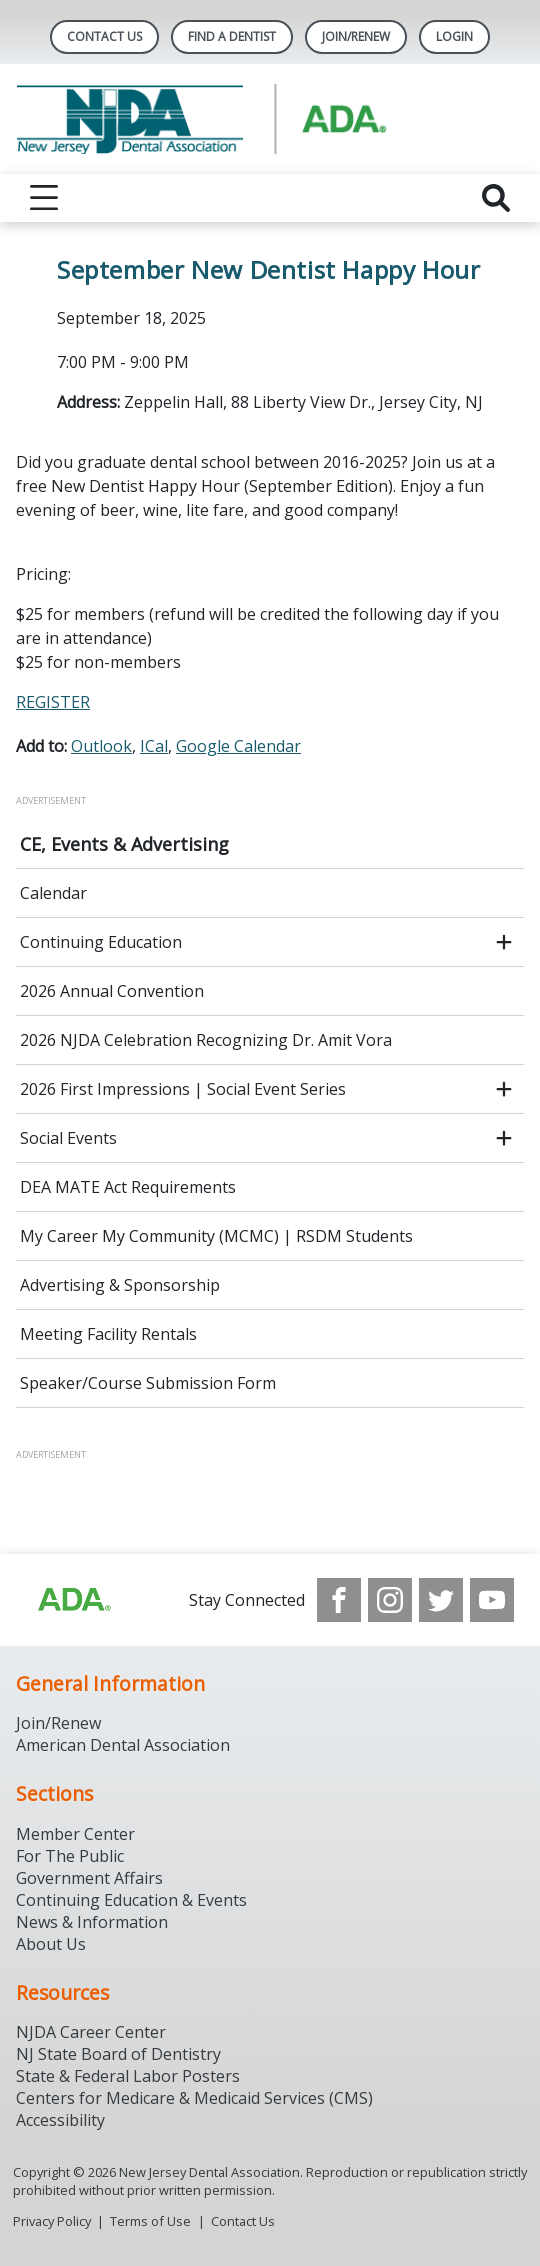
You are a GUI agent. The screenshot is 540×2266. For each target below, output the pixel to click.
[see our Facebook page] (339, 1600)
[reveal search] (496, 198)
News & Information (92, 1922)
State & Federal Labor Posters (128, 2076)
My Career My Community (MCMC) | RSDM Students (216, 1236)
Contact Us (104, 36)
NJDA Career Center (91, 2032)
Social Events (68, 1138)
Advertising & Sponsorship (120, 1285)
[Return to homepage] (270, 119)
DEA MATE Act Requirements (128, 1187)
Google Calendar (238, 746)
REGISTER (53, 702)
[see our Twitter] (441, 1600)
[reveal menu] (44, 198)
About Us (51, 1944)
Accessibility (60, 2120)
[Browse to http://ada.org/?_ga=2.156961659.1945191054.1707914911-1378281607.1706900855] (73, 1600)
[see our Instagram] (390, 1600)
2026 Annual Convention (112, 991)
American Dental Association (123, 1745)
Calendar (53, 893)
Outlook (101, 746)
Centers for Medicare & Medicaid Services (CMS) (194, 2098)
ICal (154, 746)
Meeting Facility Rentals (108, 1334)
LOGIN (454, 36)
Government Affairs (89, 1878)
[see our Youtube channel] (492, 1600)
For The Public (70, 1856)
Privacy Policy (52, 2221)
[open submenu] (504, 942)
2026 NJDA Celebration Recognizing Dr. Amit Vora (206, 1040)
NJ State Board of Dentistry (118, 2054)
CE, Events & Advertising (124, 844)
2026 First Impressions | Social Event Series (183, 1089)
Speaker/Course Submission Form (148, 1383)
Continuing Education (101, 942)
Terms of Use (150, 2221)
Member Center (75, 1834)
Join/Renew (356, 36)
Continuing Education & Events (131, 1900)
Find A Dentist (232, 36)
